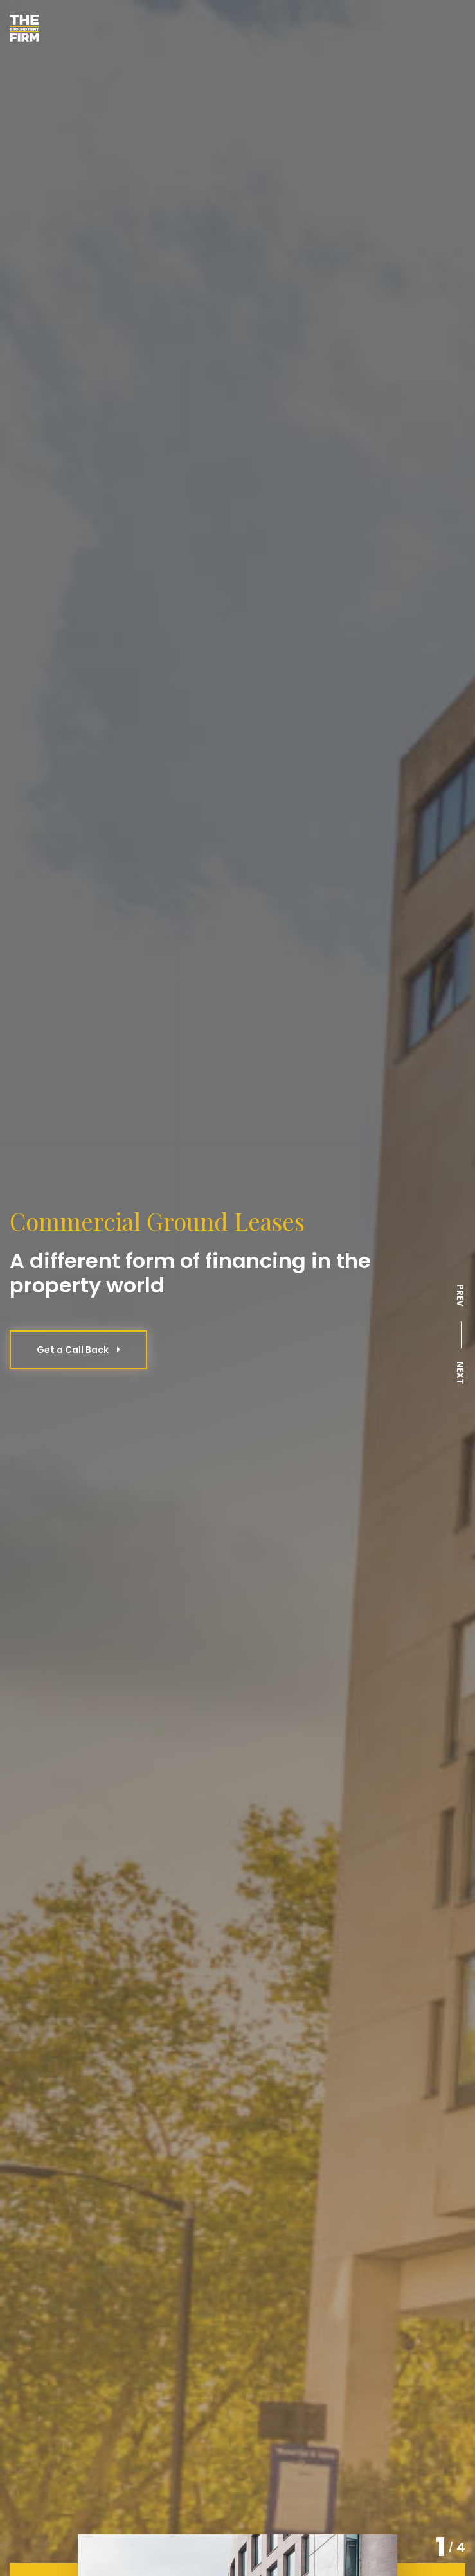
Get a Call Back (78, 1349)
